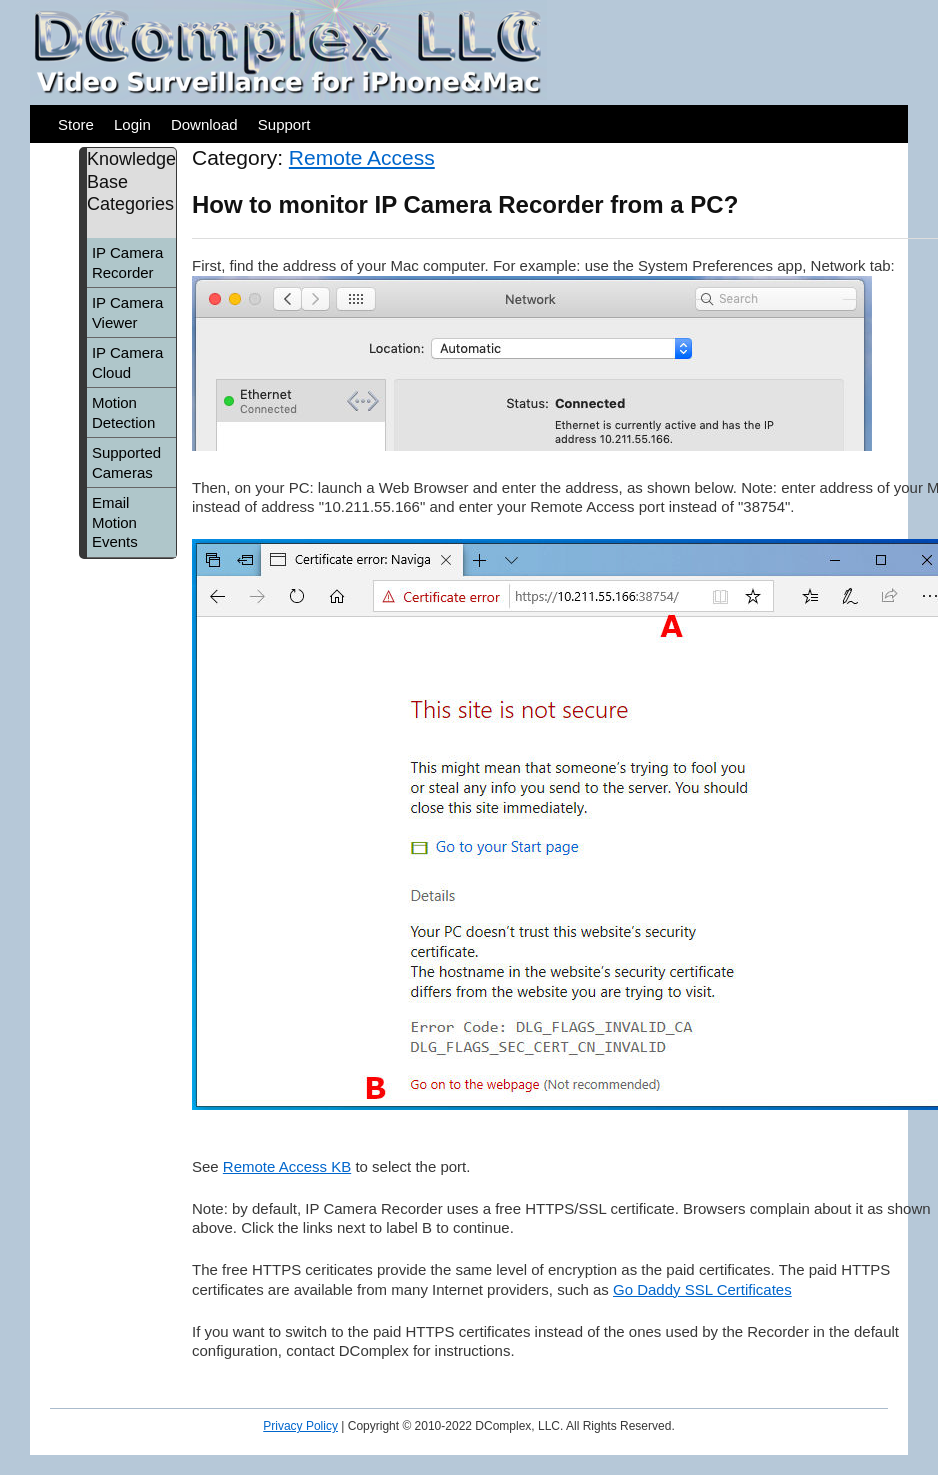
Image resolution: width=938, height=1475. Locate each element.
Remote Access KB (287, 1166)
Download (204, 124)
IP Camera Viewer (127, 312)
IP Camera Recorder (127, 262)
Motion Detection (123, 412)
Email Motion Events (115, 522)
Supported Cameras (126, 462)
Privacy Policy (300, 1426)
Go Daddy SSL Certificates (702, 1289)
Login (132, 124)
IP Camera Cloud (127, 362)
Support (284, 124)
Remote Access (362, 157)
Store (76, 124)
